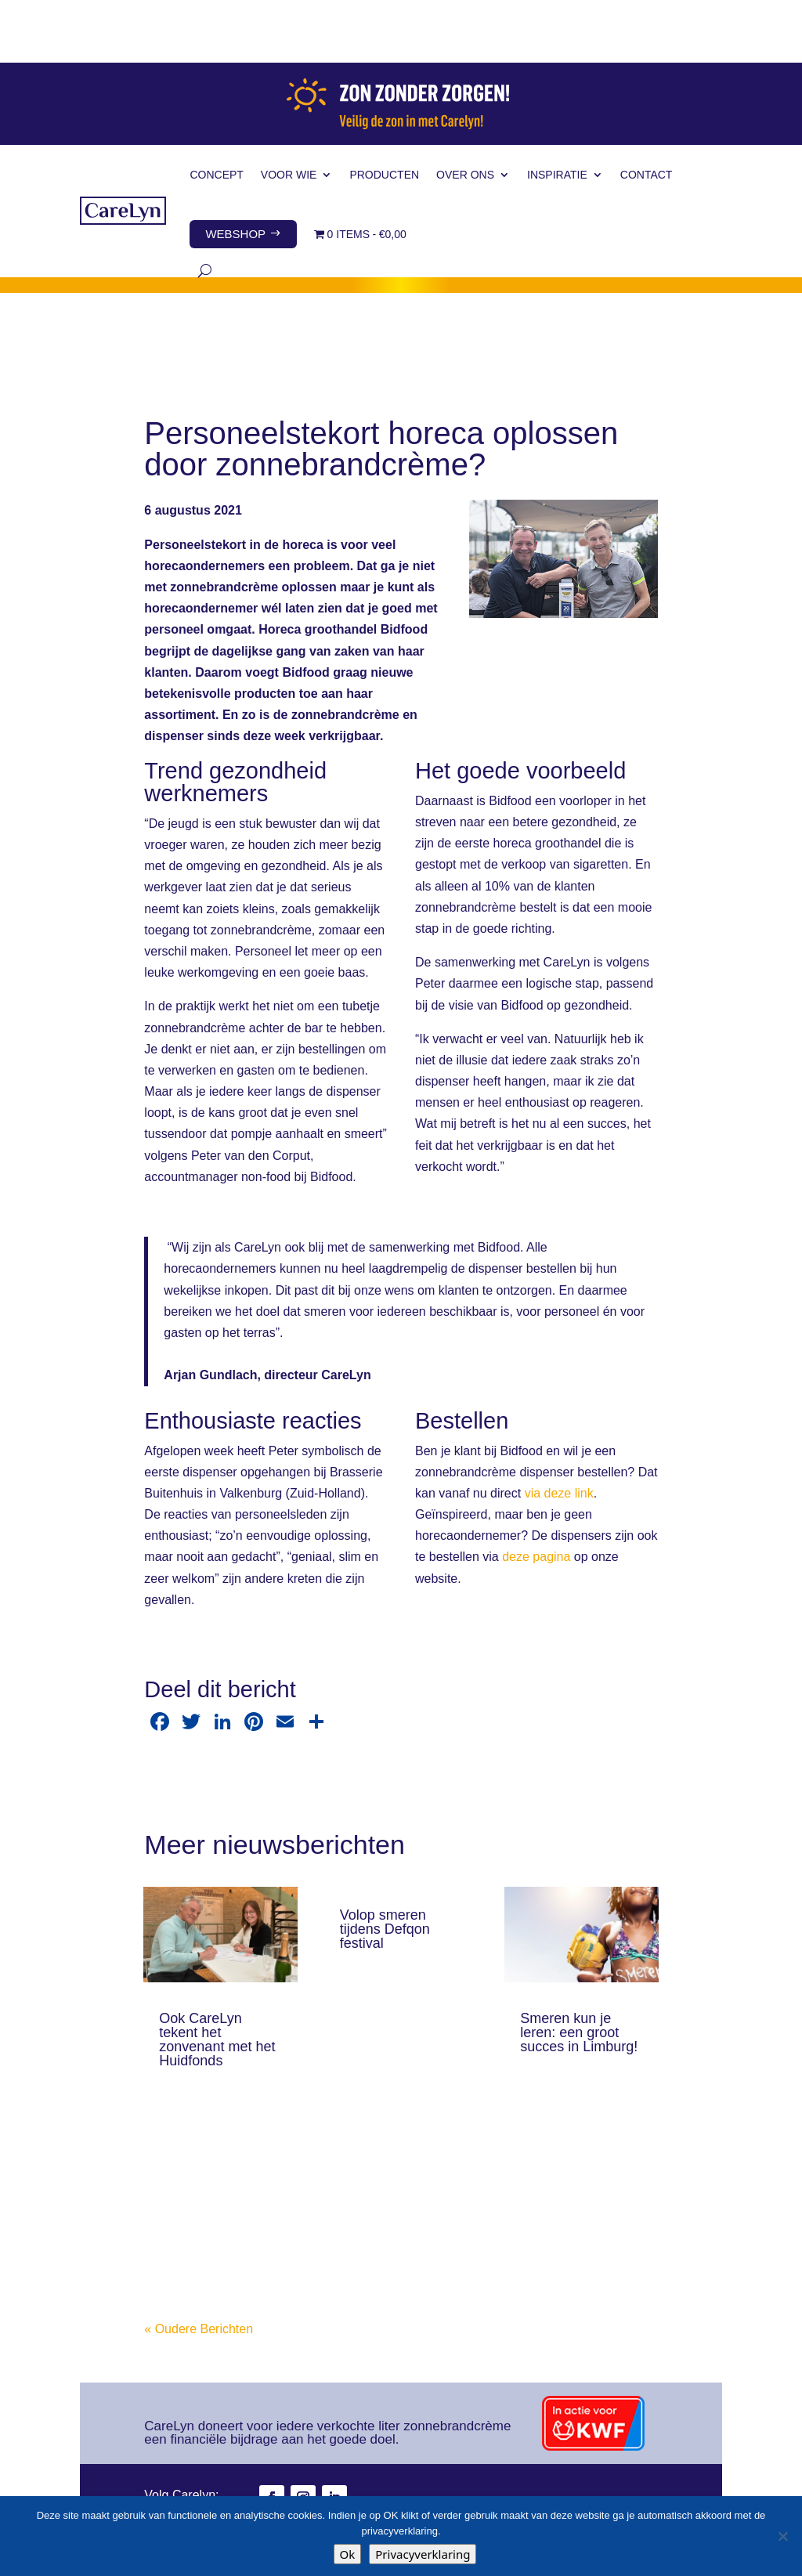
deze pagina (536, 1494)
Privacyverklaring (422, 2554)
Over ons (465, 112)
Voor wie (289, 112)
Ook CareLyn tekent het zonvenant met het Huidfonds (217, 1977)
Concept (216, 112)
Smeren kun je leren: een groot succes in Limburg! (579, 1970)
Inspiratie (557, 112)
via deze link (559, 1430)
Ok (348, 2554)
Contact (646, 112)
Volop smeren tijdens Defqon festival (385, 1866)
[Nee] (782, 2536)
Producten (384, 112)
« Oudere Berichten (198, 2266)
